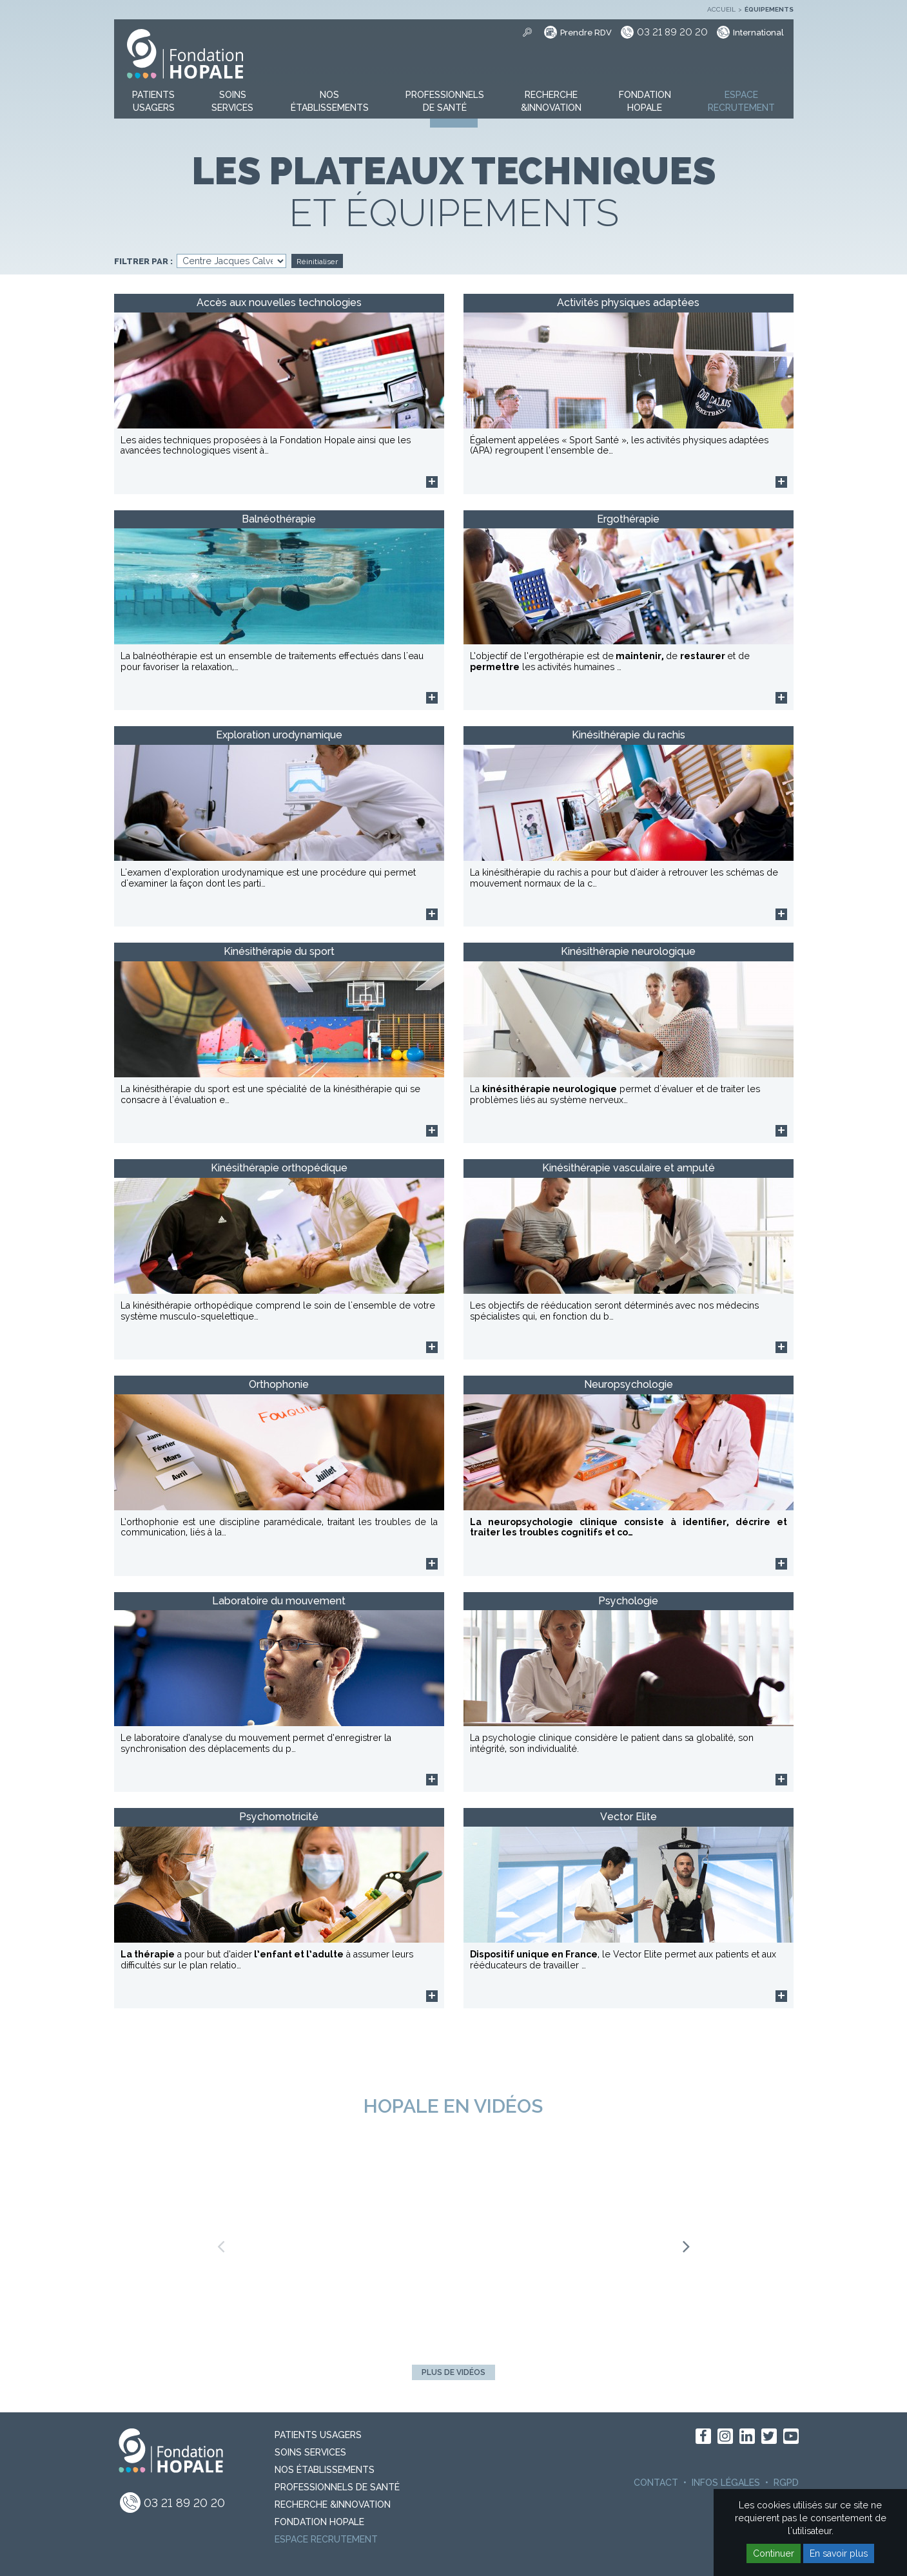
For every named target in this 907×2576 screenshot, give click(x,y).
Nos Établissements (325, 2470)
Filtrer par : (143, 261)
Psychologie (628, 1601)
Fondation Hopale (319, 2522)
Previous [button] (220, 2242)
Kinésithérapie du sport (279, 951)
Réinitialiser (317, 261)
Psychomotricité (278, 1817)
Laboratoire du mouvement (279, 1601)
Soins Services (310, 2452)
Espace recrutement (326, 2539)
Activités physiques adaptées (628, 302)
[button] (153, 102)
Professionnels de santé (337, 2487)
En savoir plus (839, 2553)
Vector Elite (628, 1817)
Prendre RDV (586, 32)
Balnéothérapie (279, 519)
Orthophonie (279, 1384)
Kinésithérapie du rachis (628, 735)
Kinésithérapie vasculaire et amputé (628, 1168)
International (758, 32)
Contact (656, 2482)
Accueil (721, 9)
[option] (453, 2241)
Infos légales (726, 2482)
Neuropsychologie (628, 1384)
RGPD (786, 2482)
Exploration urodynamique (279, 735)
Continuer (773, 2553)
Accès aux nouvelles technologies (279, 302)
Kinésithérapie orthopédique (279, 1168)
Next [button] (686, 2242)
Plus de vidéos (453, 2372)
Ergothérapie (628, 519)
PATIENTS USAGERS (318, 2435)
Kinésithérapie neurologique (628, 951)
